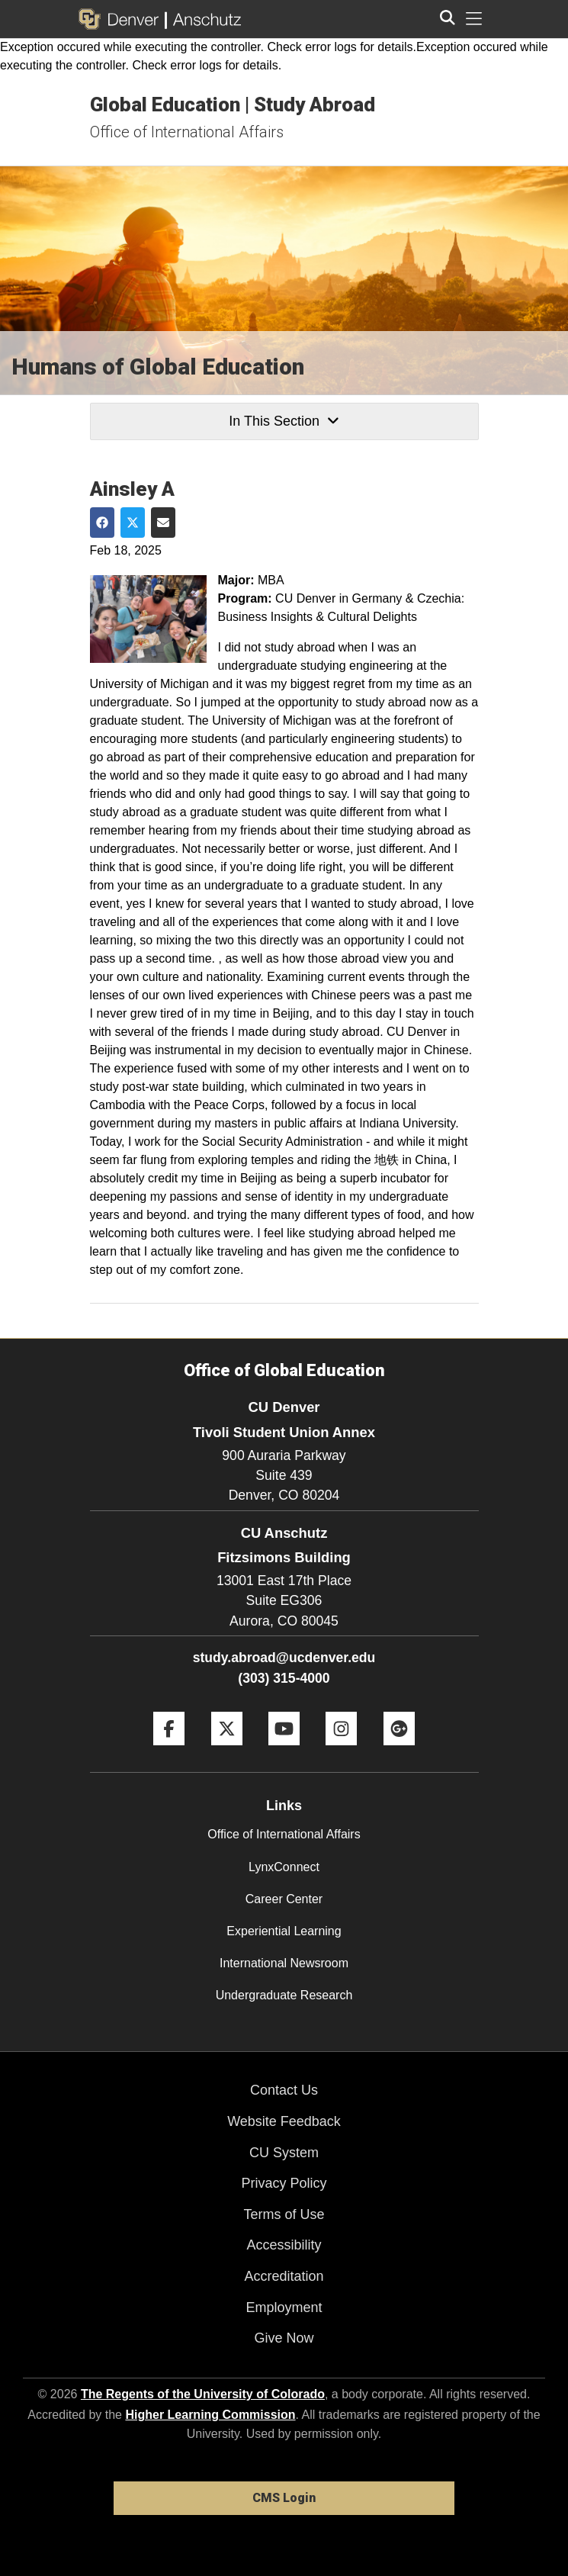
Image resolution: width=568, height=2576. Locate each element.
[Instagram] (341, 1751)
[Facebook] (169, 1751)
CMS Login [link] (284, 2498)
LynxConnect (284, 1866)
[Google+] (399, 1751)
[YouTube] (284, 1751)
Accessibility (283, 2245)
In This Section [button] (284, 421)
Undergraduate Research (284, 1995)
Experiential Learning (283, 1931)
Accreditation (283, 2276)
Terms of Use (283, 2214)
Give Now (283, 2338)
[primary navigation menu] (474, 19)
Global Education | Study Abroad (232, 104)
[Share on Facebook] (102, 522)
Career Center (284, 1899)
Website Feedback (284, 2121)
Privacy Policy (283, 2183)
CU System (284, 2152)
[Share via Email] (163, 522)
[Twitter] (227, 1751)
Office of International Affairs (187, 132)
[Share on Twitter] (132, 522)
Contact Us (284, 2090)
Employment (283, 2307)
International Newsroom (284, 1963)
